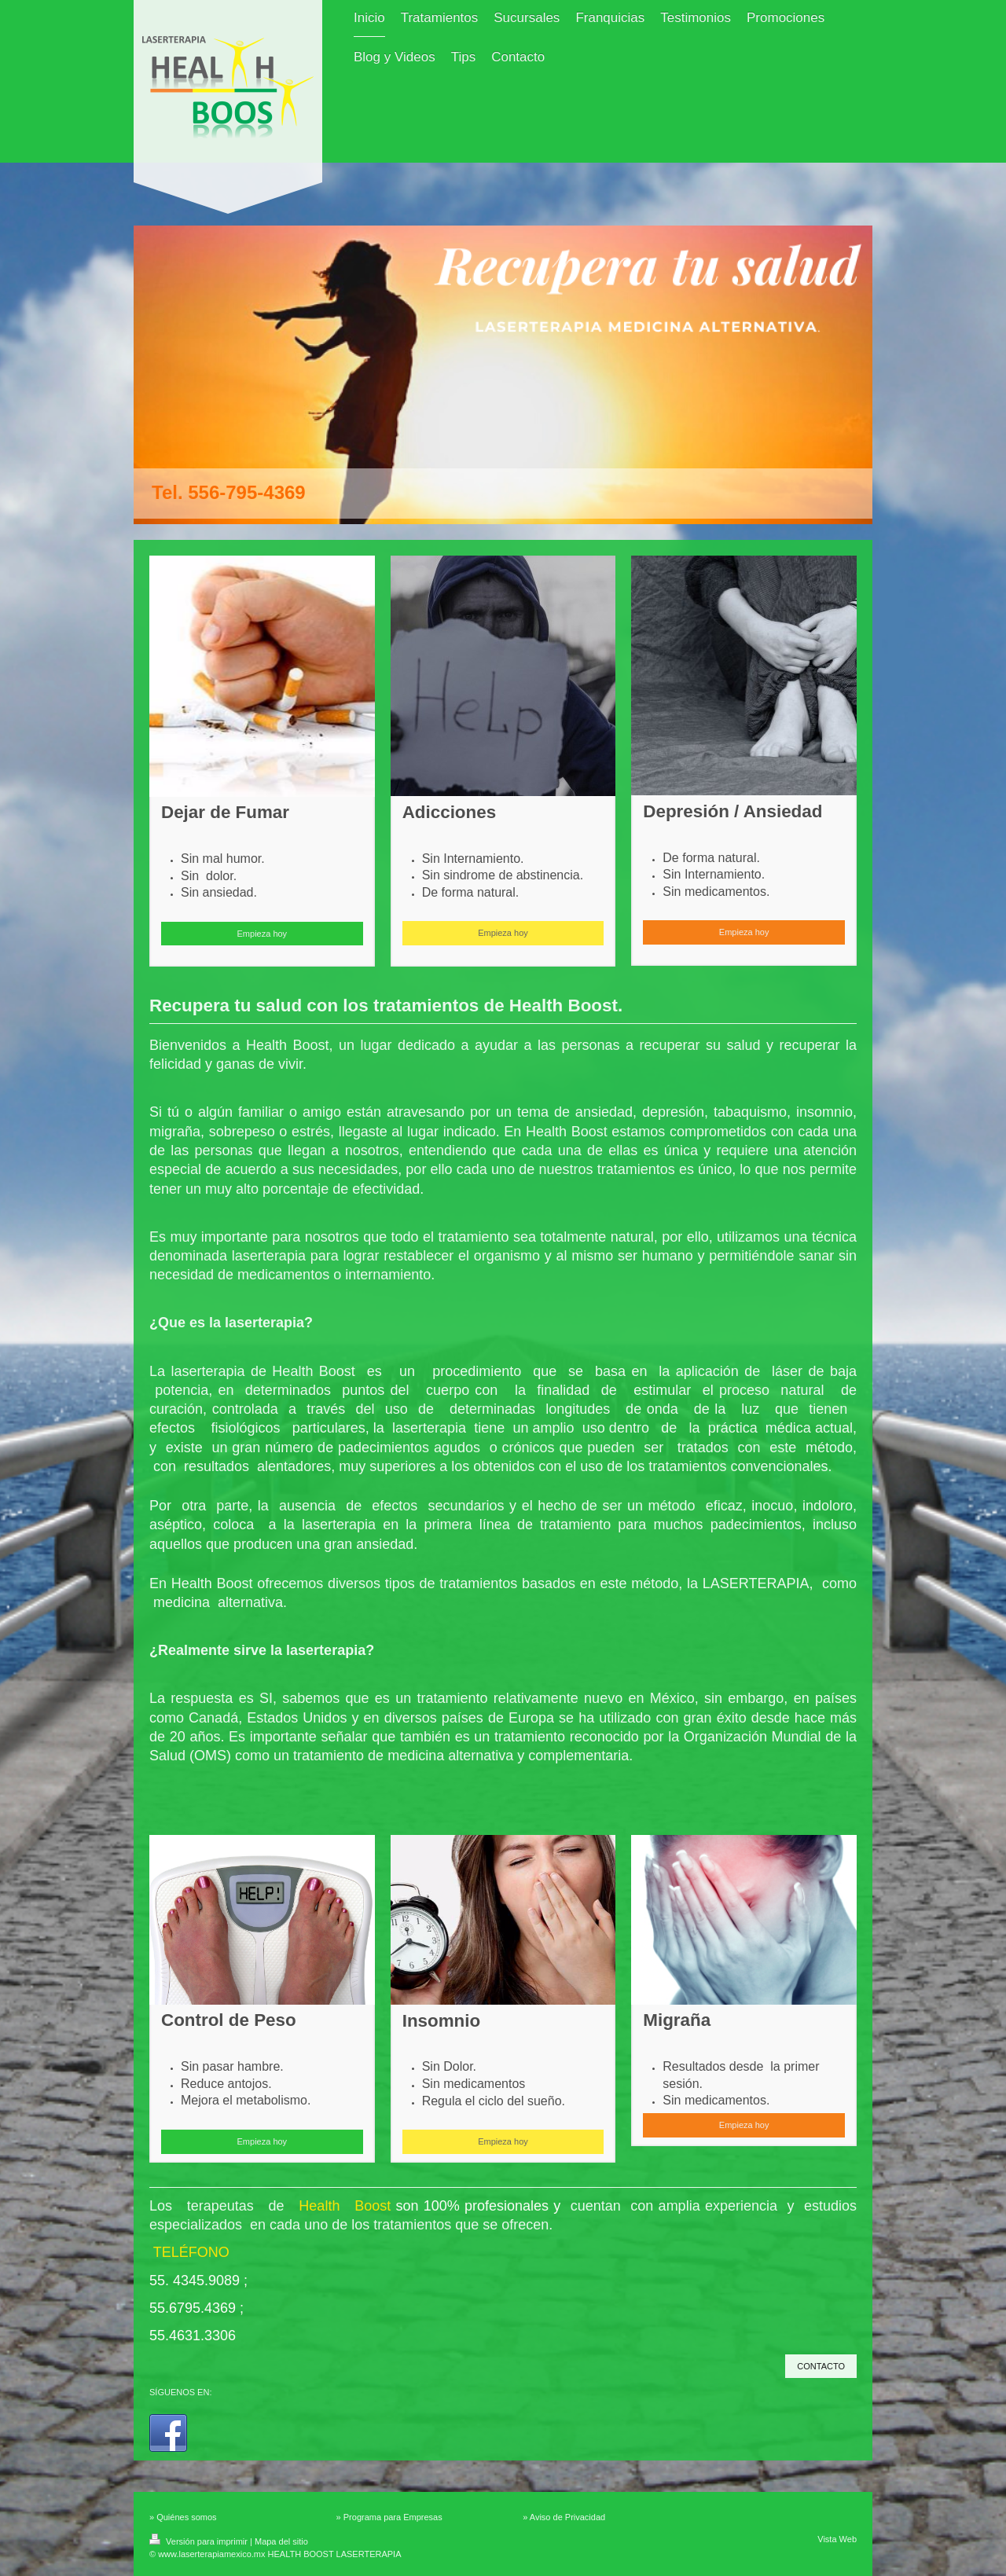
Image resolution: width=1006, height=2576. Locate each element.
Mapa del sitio (281, 2541)
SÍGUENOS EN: (180, 2392)
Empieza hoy (262, 933)
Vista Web (837, 2539)
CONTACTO (821, 2366)
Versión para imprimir (199, 2541)
